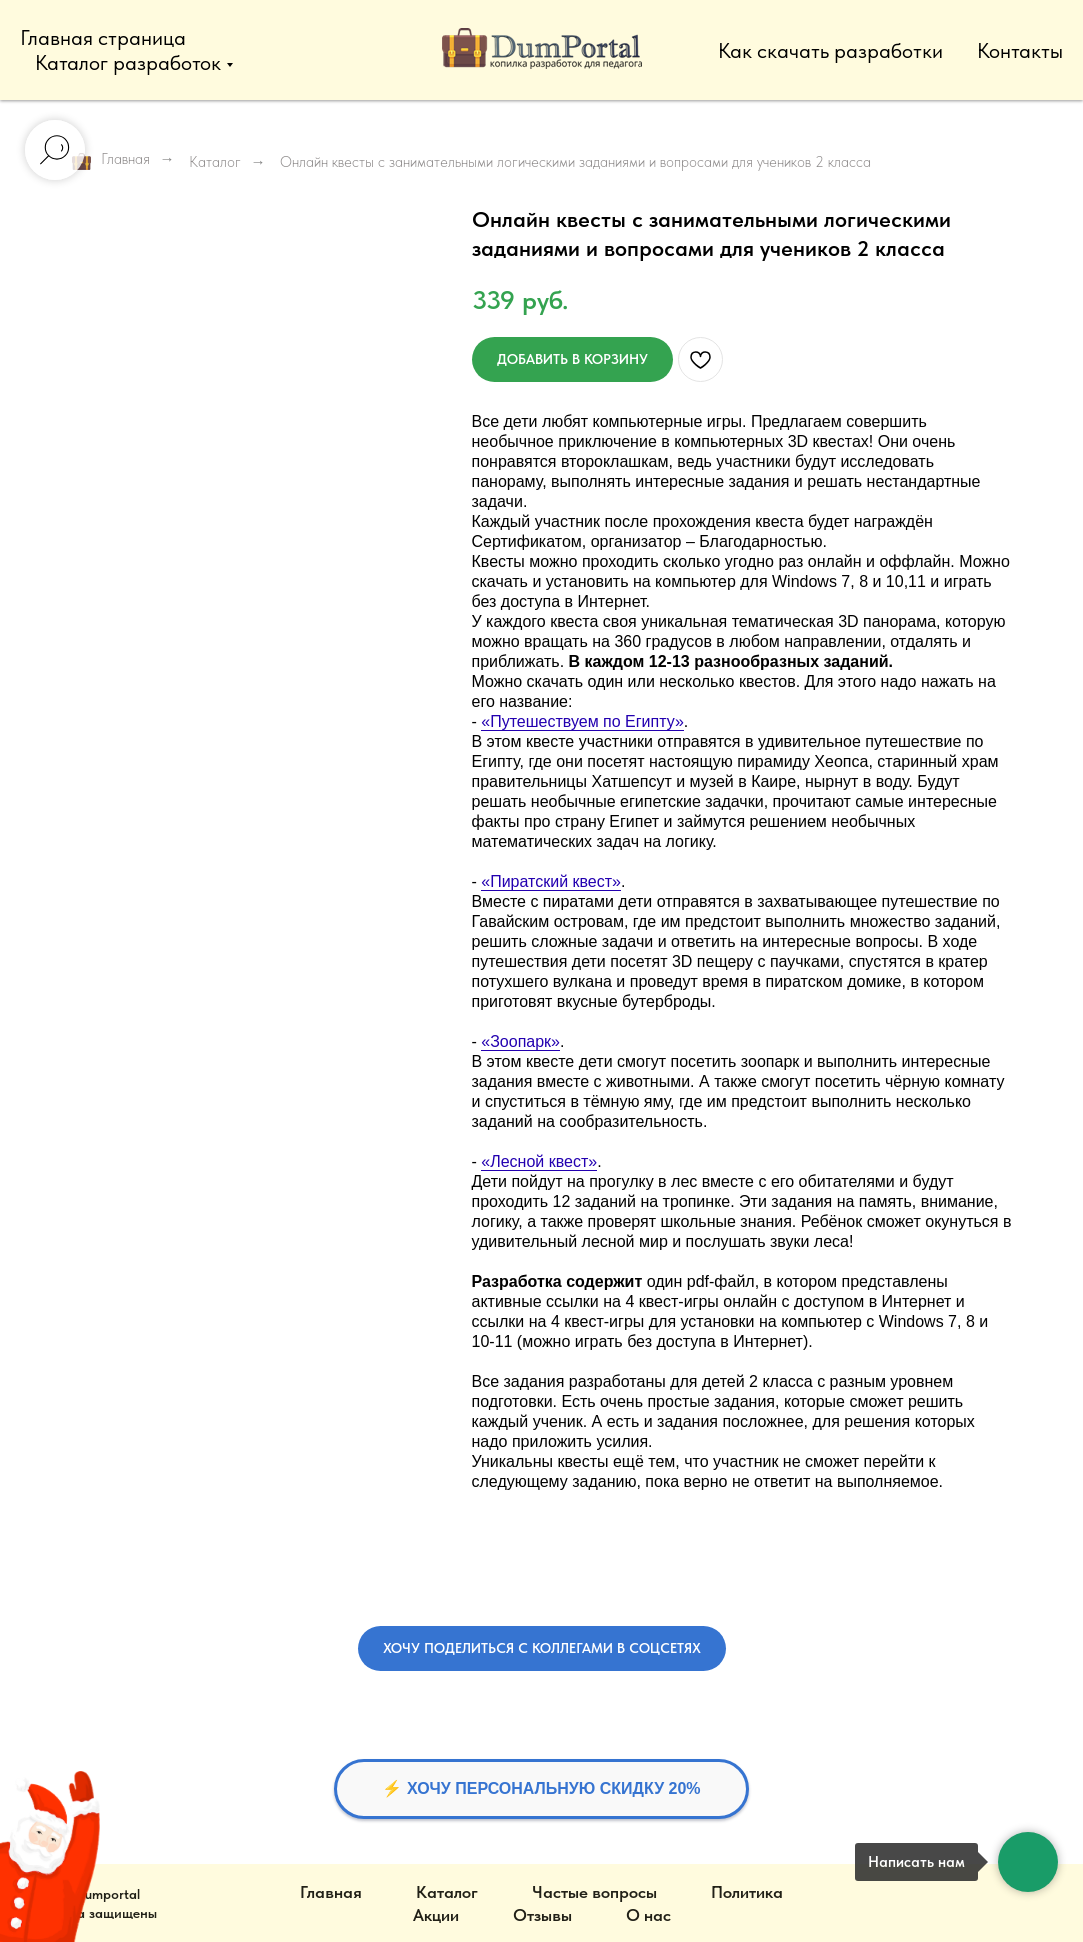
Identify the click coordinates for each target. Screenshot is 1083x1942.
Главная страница (103, 37)
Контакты (1020, 50)
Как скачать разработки (830, 50)
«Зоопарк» (520, 1041)
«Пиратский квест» (551, 881)
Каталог (215, 162)
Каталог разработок (128, 62)
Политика (747, 1892)
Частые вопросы (594, 1892)
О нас (648, 1915)
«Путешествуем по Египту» (582, 721)
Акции (436, 1915)
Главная (111, 160)
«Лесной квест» (539, 1161)
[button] (542, 1648)
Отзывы (542, 1915)
